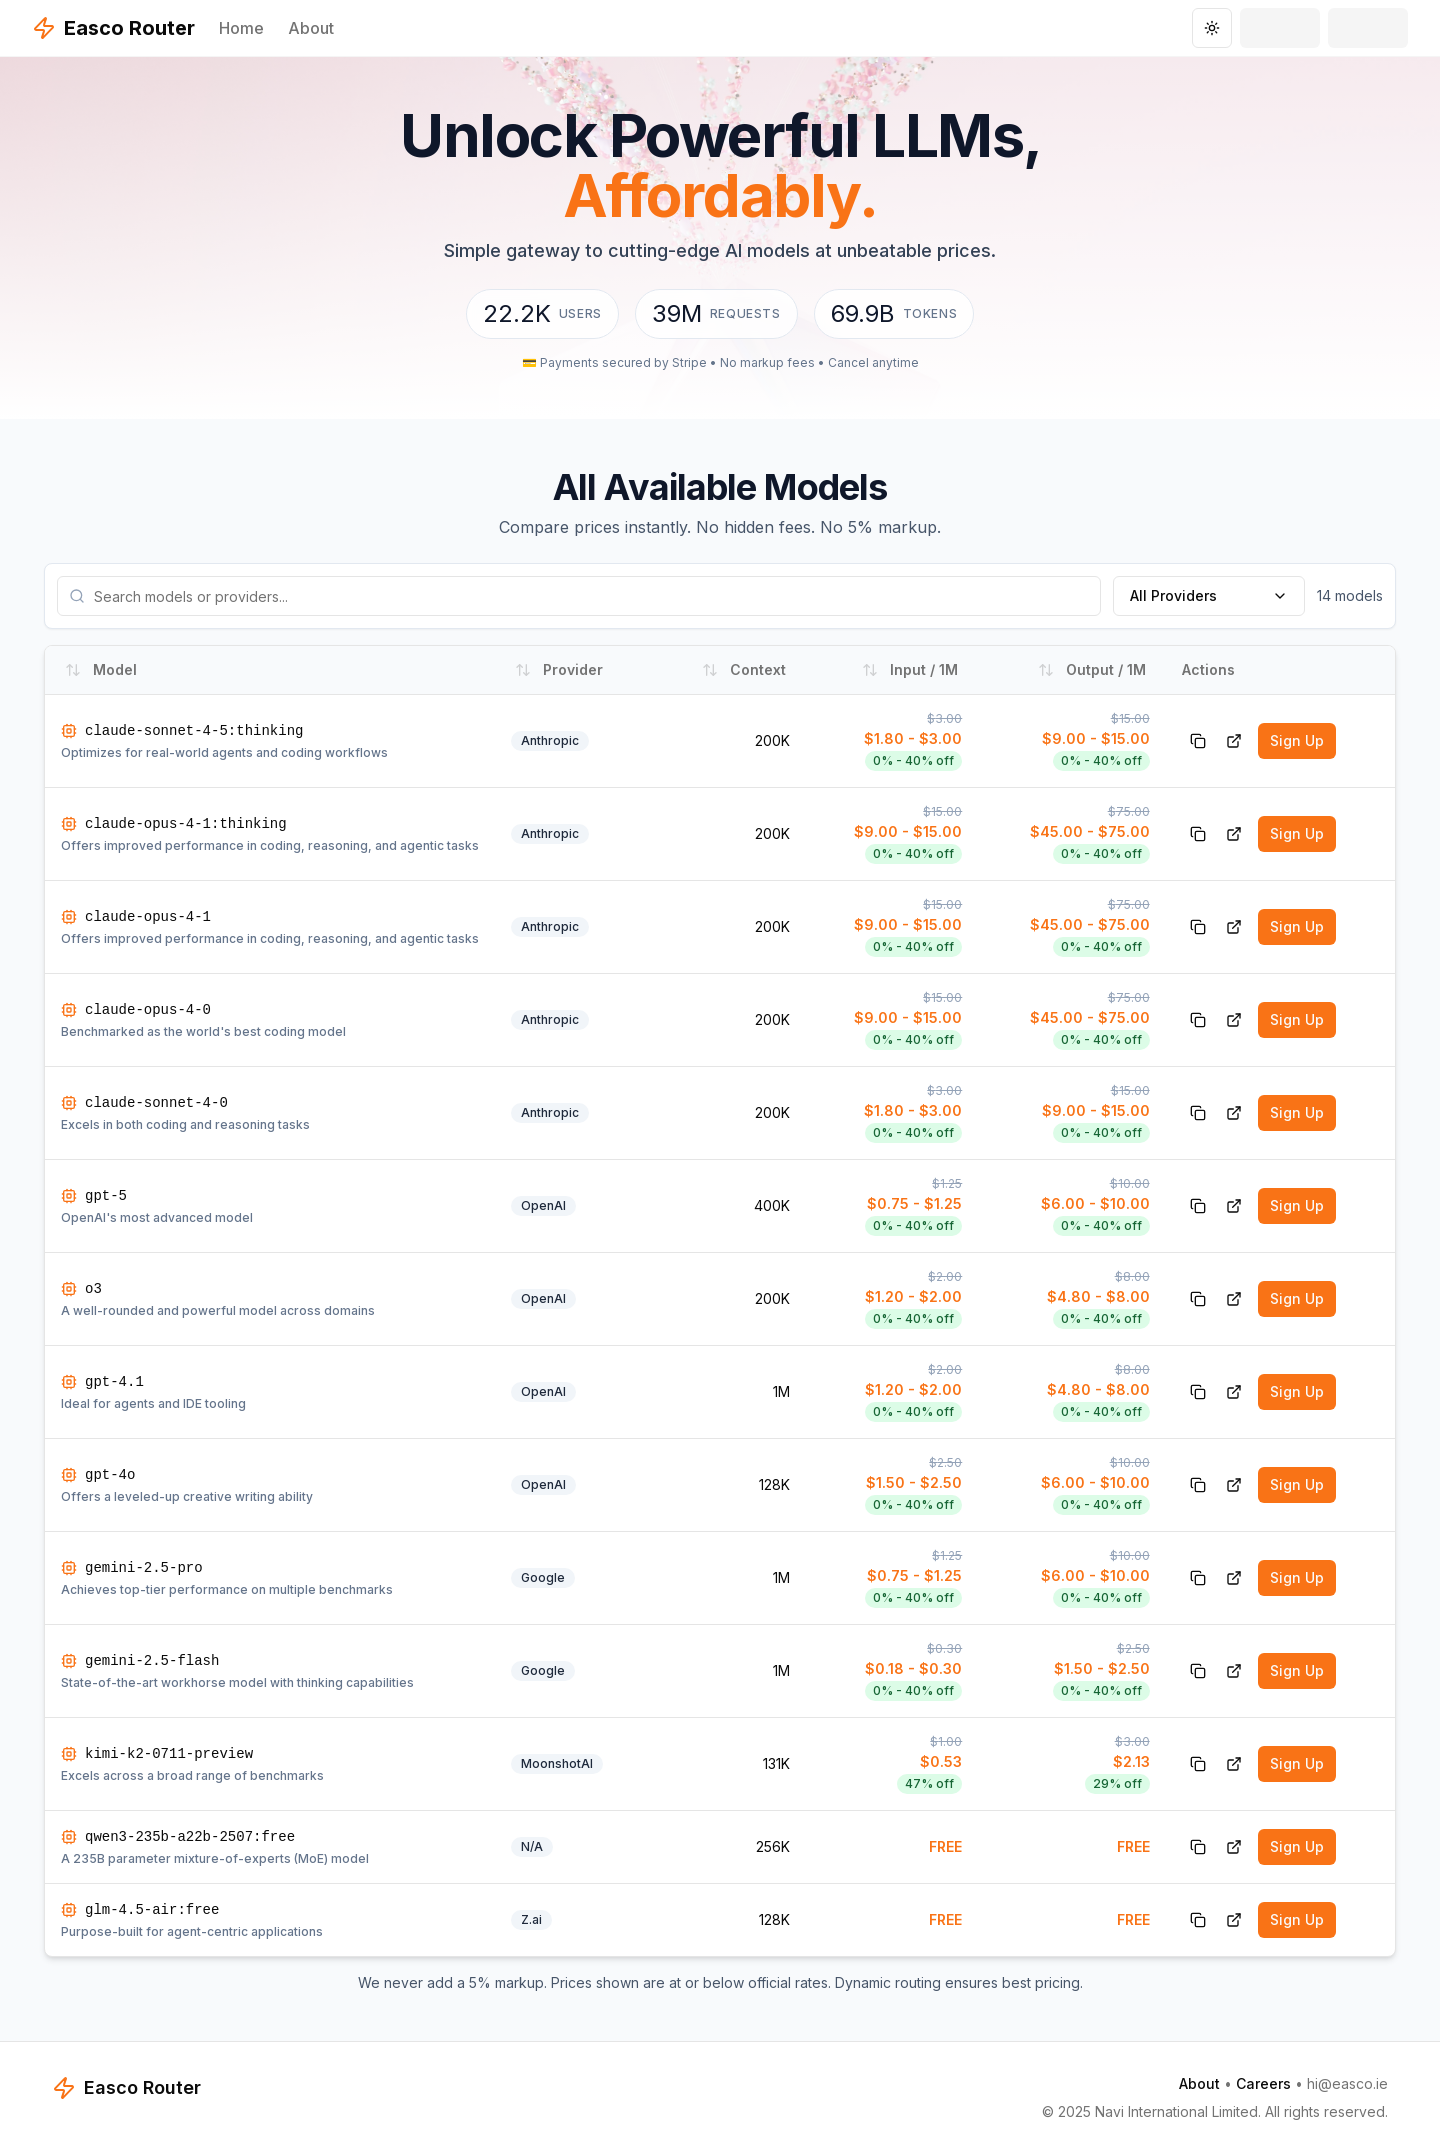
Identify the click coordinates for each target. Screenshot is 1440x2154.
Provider (559, 669)
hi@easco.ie (1347, 2083)
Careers (1263, 2083)
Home (241, 28)
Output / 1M (1092, 669)
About (311, 28)
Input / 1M (910, 669)
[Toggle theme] (1212, 28)
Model (101, 669)
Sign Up (1297, 740)
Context (744, 669)
